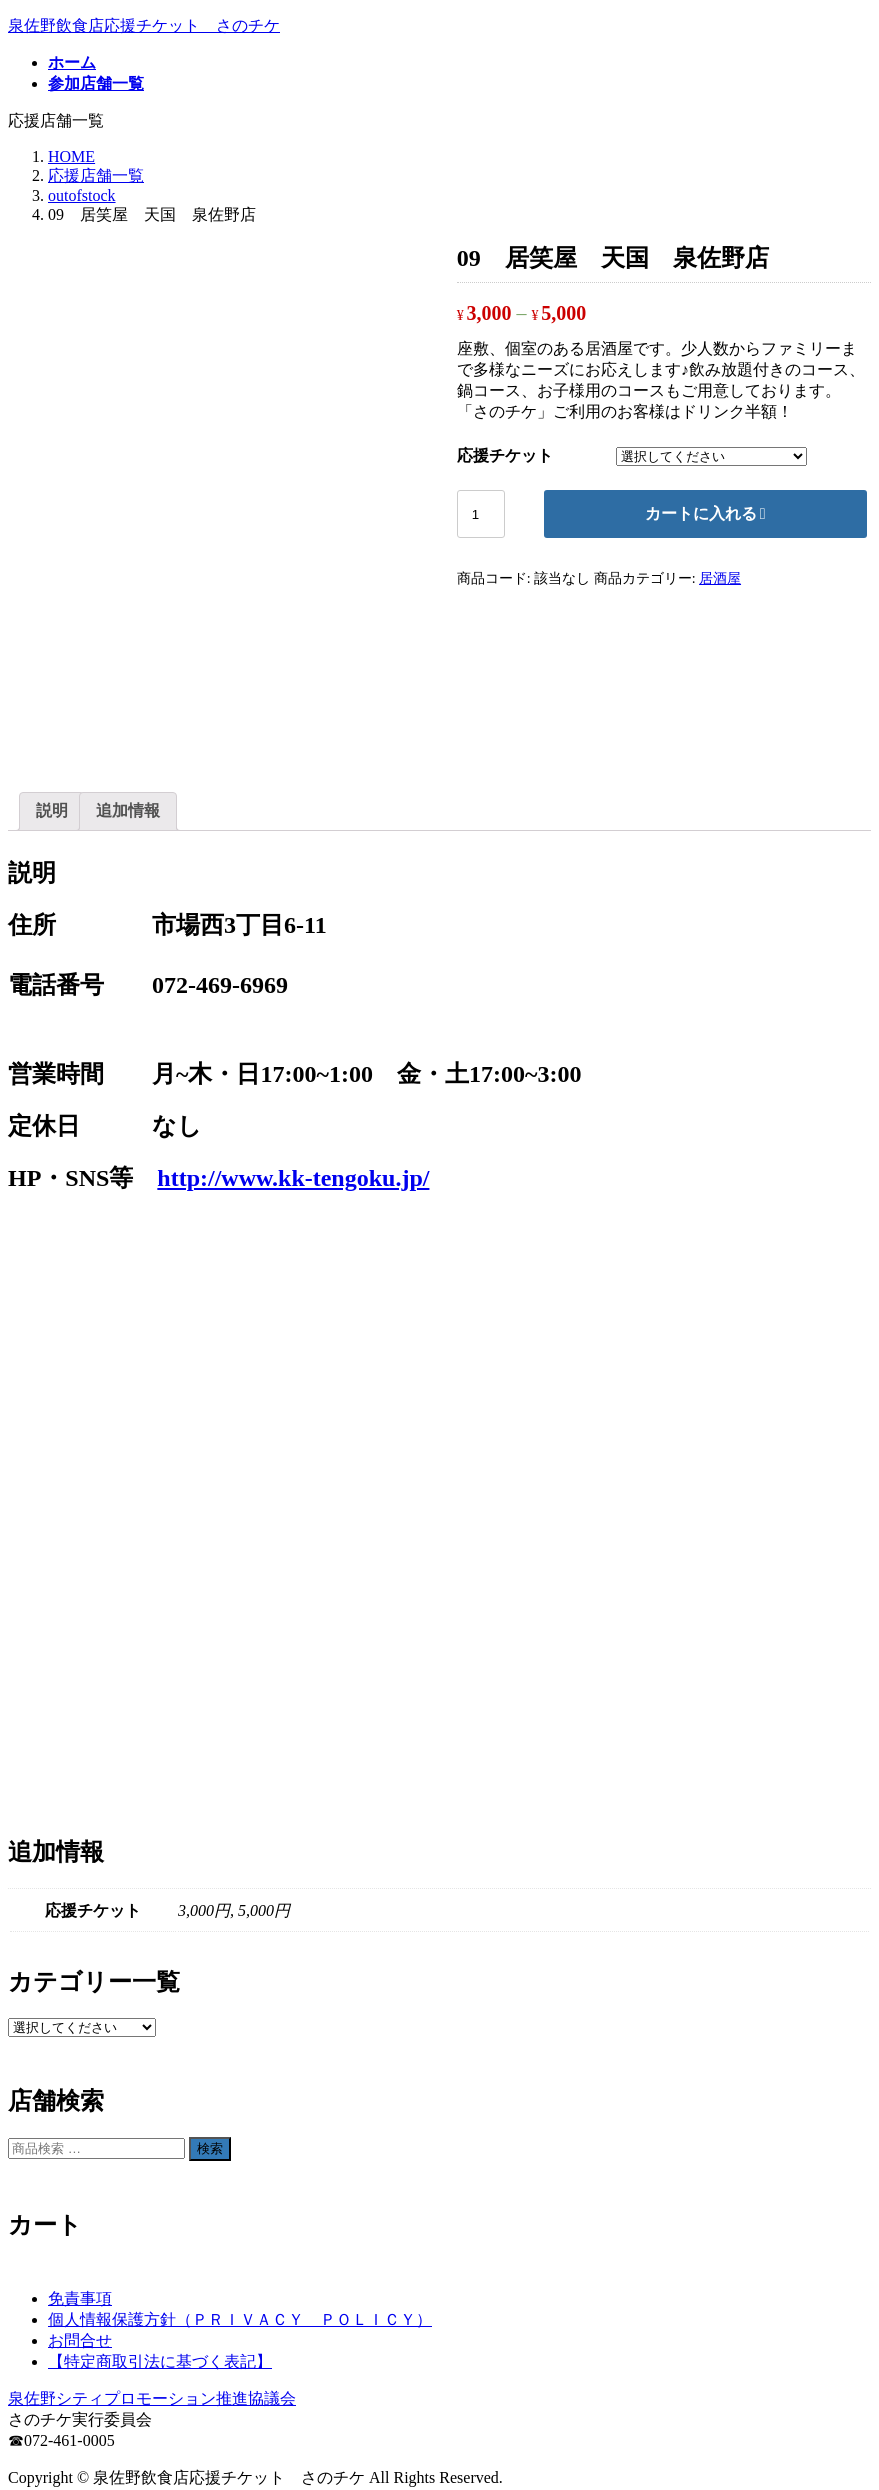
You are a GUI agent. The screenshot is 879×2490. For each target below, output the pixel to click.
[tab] (52, 672)
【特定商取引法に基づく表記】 (160, 2222)
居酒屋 (720, 578)
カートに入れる (701, 513)
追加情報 (128, 671)
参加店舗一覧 (96, 2430)
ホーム (72, 2409)
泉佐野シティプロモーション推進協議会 (152, 2259)
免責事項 (80, 2159)
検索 (210, 2009)
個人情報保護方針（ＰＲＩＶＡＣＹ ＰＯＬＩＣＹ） (240, 2180)
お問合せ (80, 2201)
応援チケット (505, 455)
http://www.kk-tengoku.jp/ (293, 1040)
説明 (52, 671)
